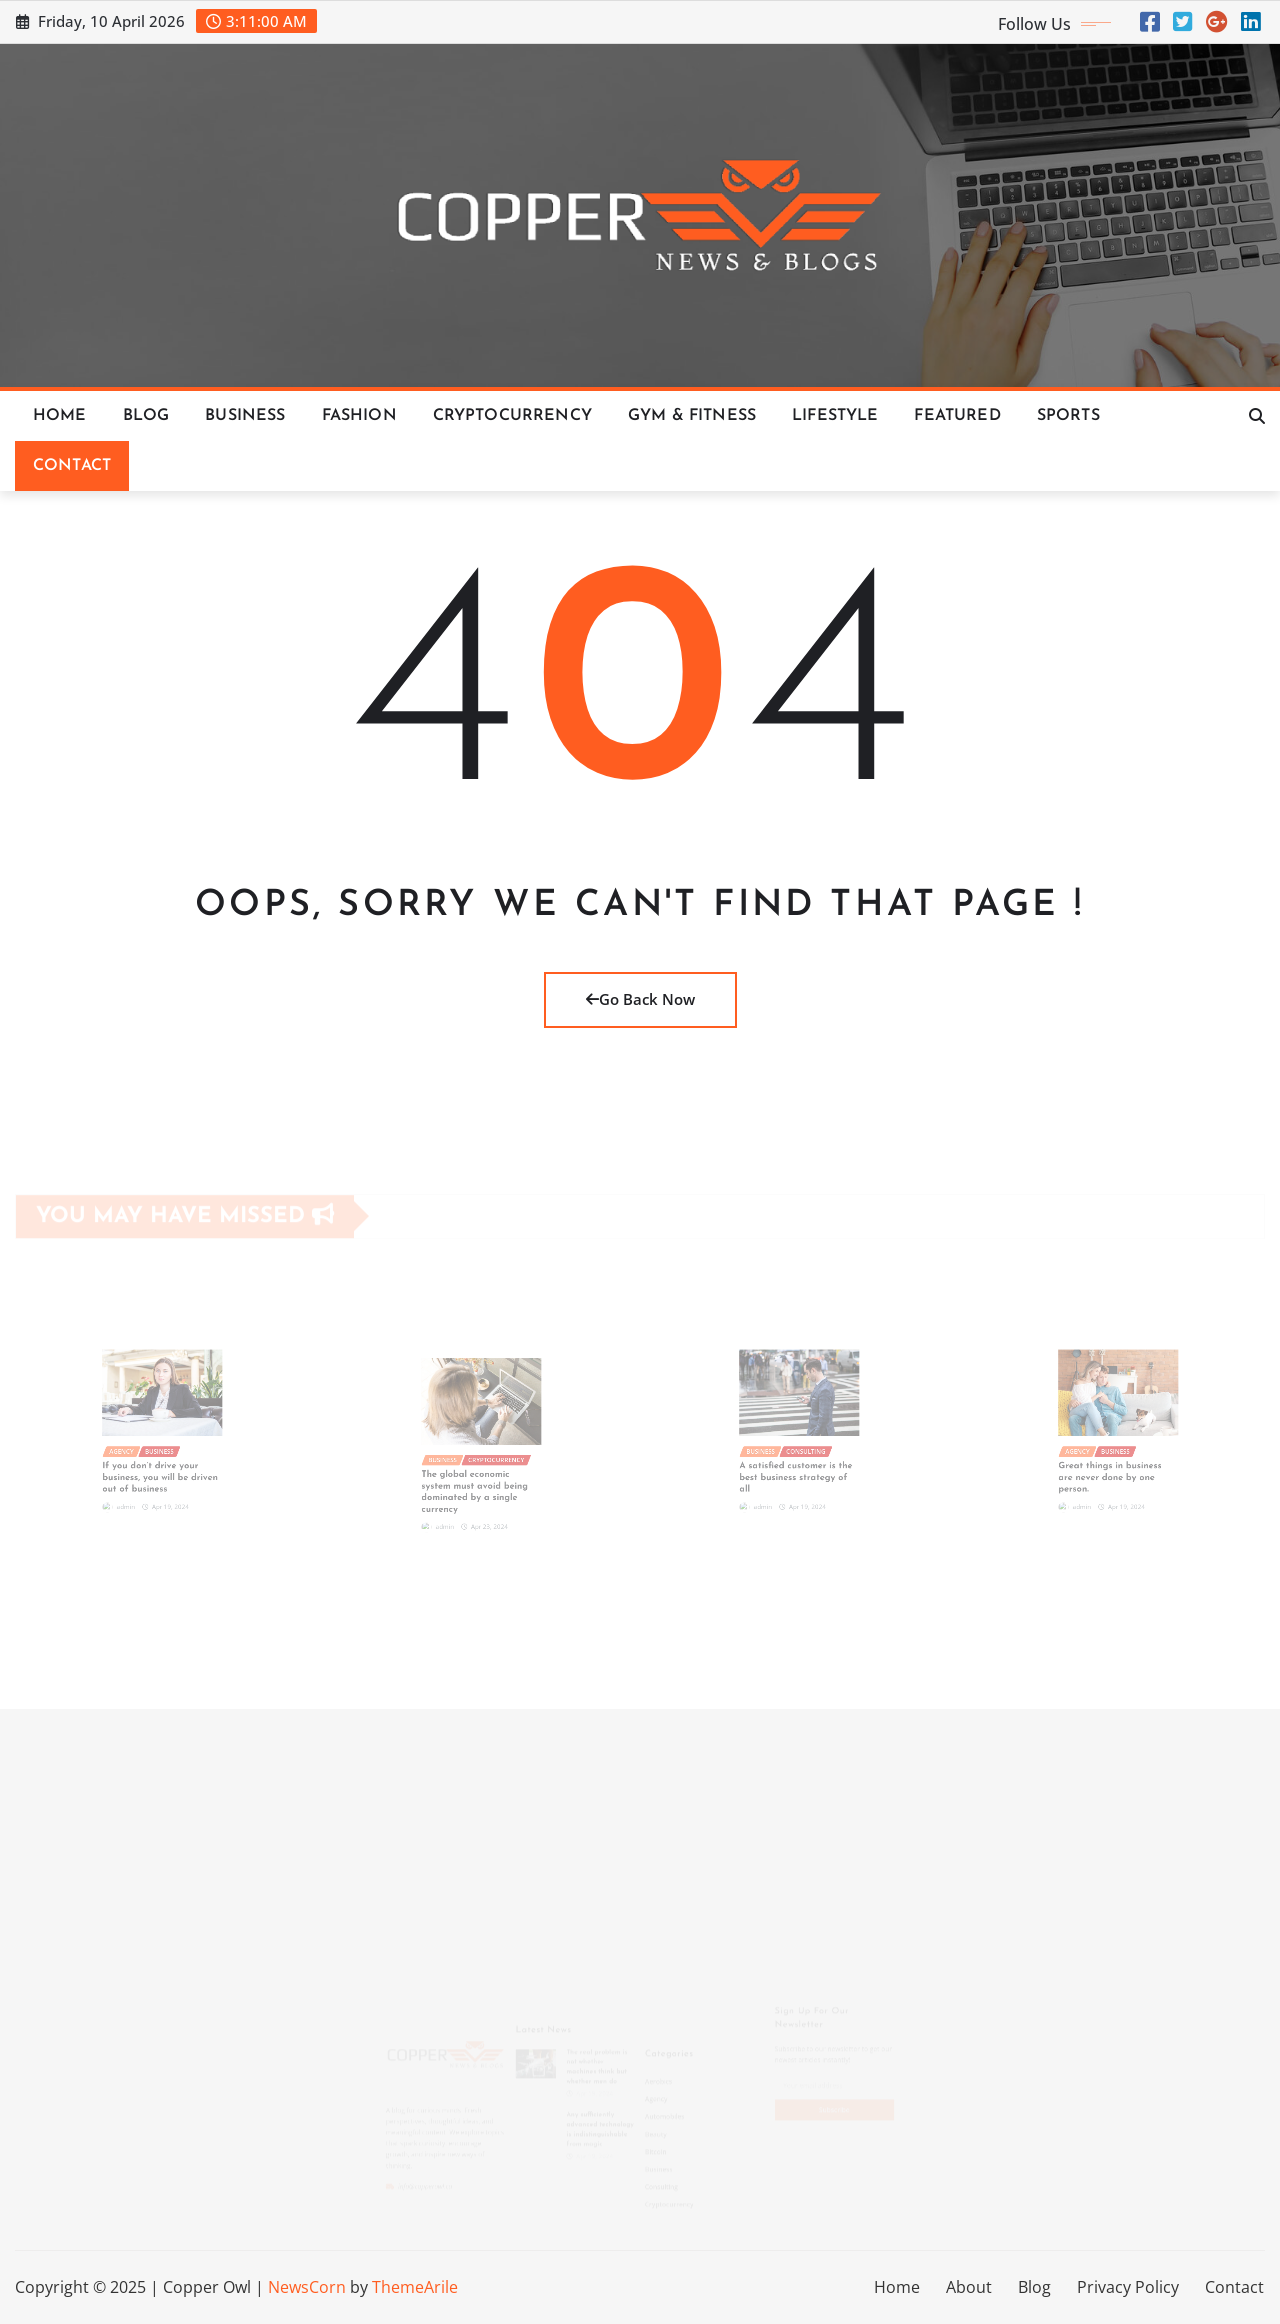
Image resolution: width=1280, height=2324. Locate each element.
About (969, 2287)
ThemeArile (415, 2287)
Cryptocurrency (512, 416)
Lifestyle (835, 416)
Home (60, 416)
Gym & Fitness (692, 416)
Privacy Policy (1128, 2287)
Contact (72, 466)
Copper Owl (207, 2287)
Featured (957, 416)
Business (245, 416)
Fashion (359, 416)
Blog (146, 416)
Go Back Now (640, 999)
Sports (1068, 416)
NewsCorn (307, 2287)
